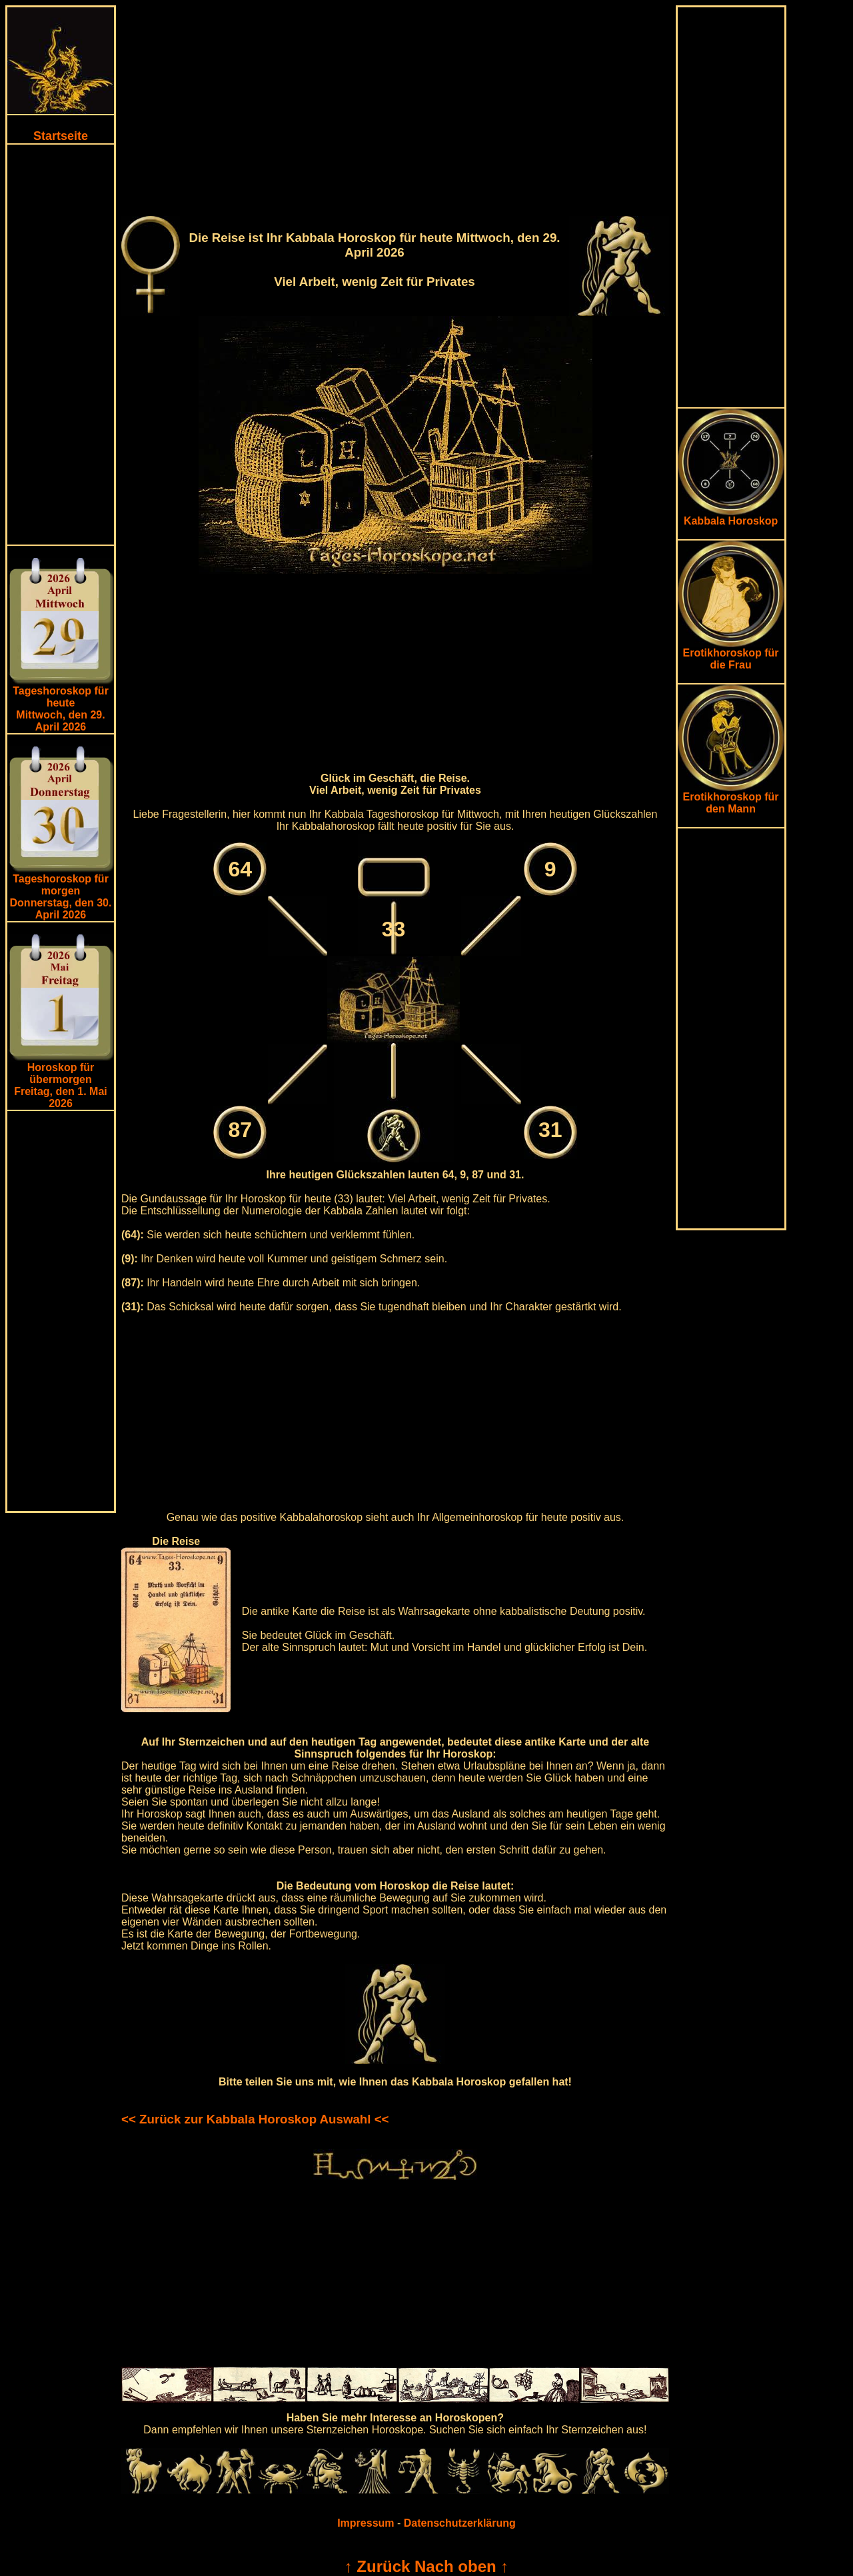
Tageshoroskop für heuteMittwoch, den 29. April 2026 (61, 708)
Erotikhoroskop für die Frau (731, 654)
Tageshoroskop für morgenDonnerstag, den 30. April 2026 (61, 896)
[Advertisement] (60, 345)
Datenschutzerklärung (460, 2523)
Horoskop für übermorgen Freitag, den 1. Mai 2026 (60, 1085)
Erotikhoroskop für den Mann (731, 798)
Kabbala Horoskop (731, 516)
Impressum (365, 2523)
